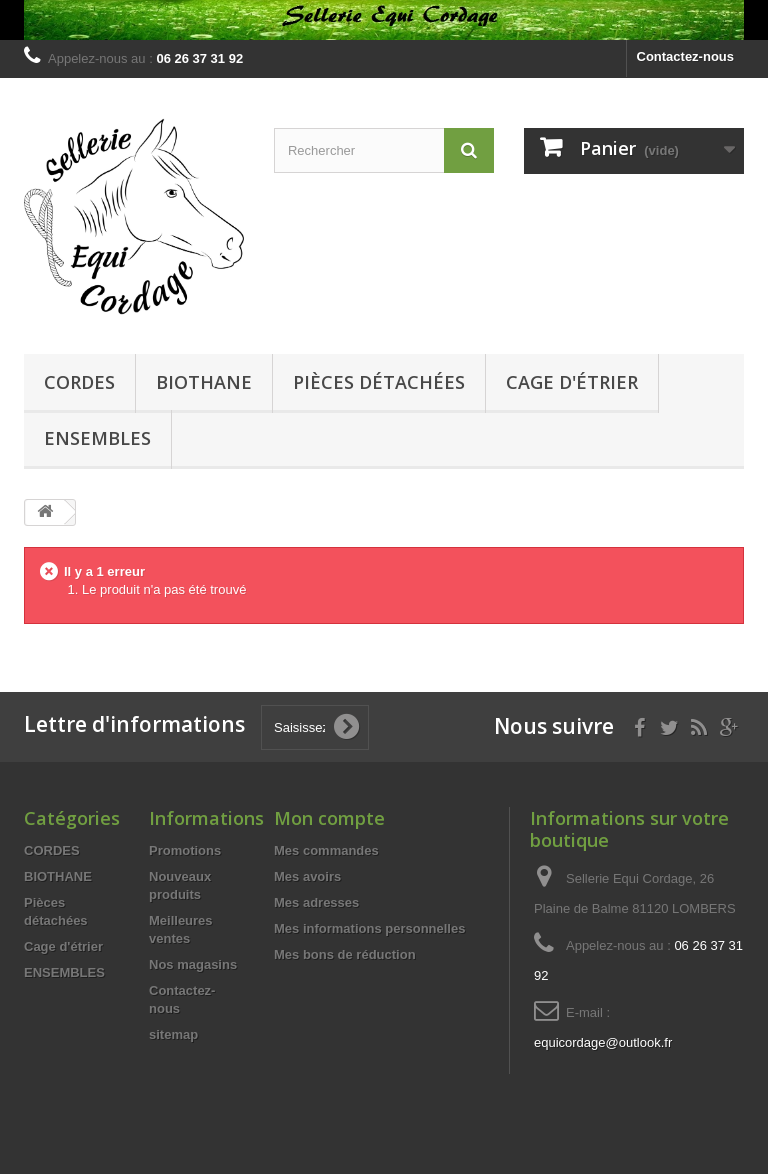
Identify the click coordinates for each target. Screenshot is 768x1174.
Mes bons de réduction (345, 954)
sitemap (173, 1034)
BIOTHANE (204, 382)
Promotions (185, 850)
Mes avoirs (307, 876)
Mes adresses (316, 902)
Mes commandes (326, 850)
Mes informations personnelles (369, 928)
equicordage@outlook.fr (603, 1042)
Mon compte (329, 818)
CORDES (79, 382)
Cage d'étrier (572, 382)
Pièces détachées (379, 382)
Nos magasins (193, 964)
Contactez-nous (686, 56)
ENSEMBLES (97, 438)
